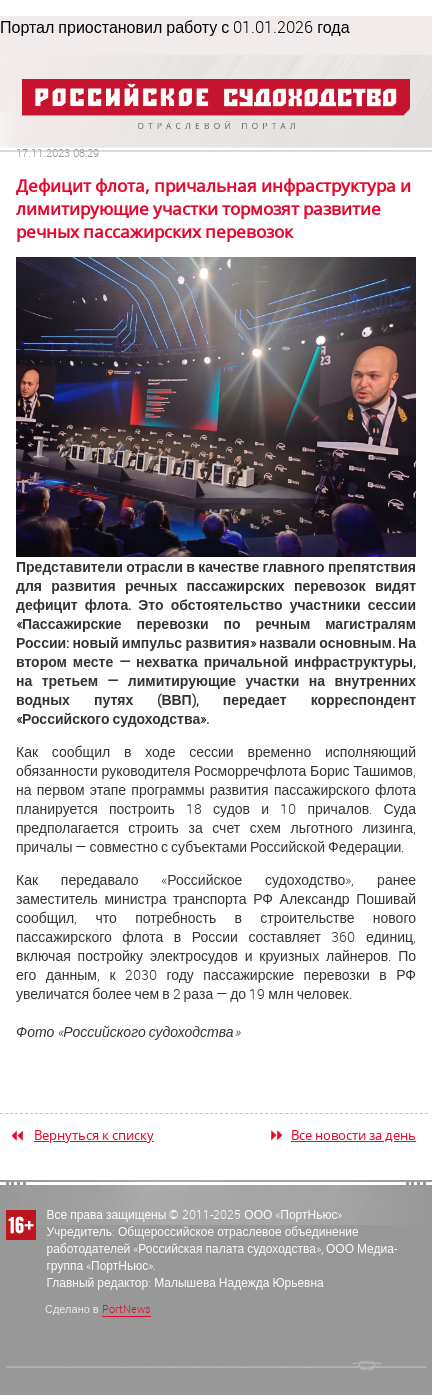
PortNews (126, 1308)
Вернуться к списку (94, 1135)
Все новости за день (353, 1135)
